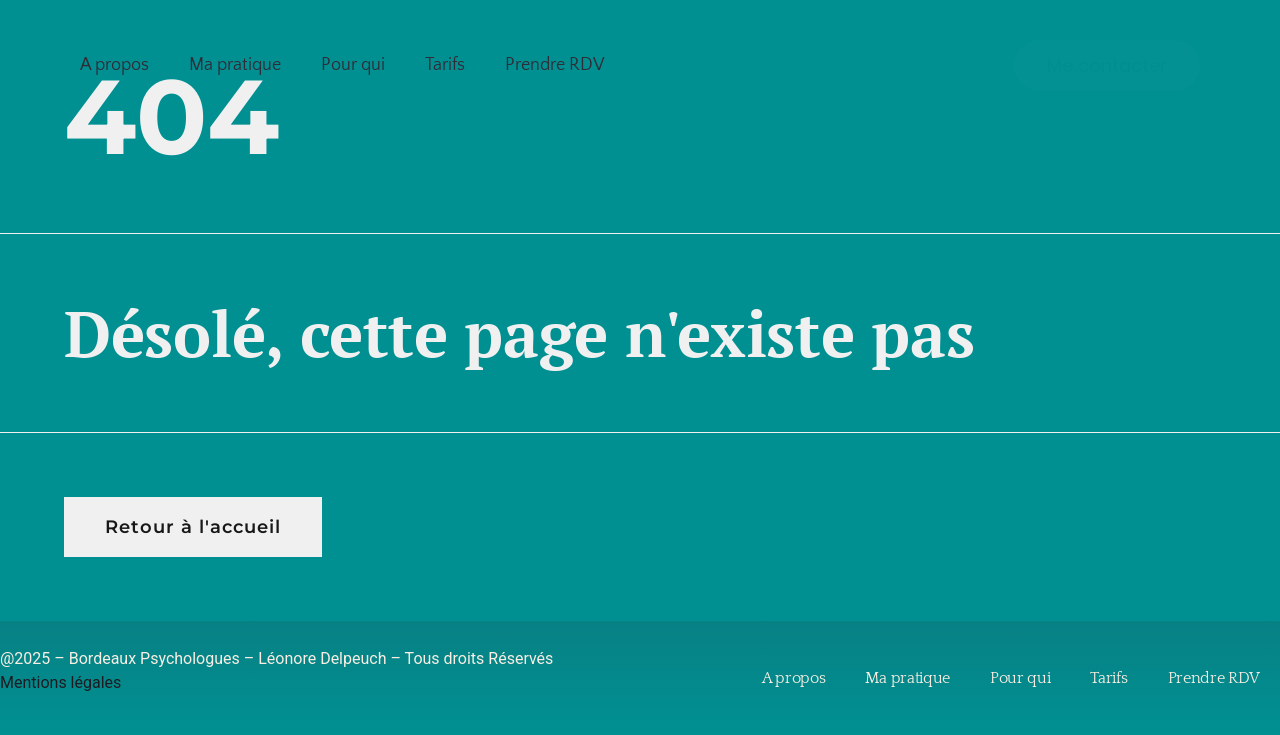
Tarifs (445, 65)
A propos (114, 65)
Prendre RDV (555, 65)
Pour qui (353, 65)
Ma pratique (235, 65)
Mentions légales (60, 682)
